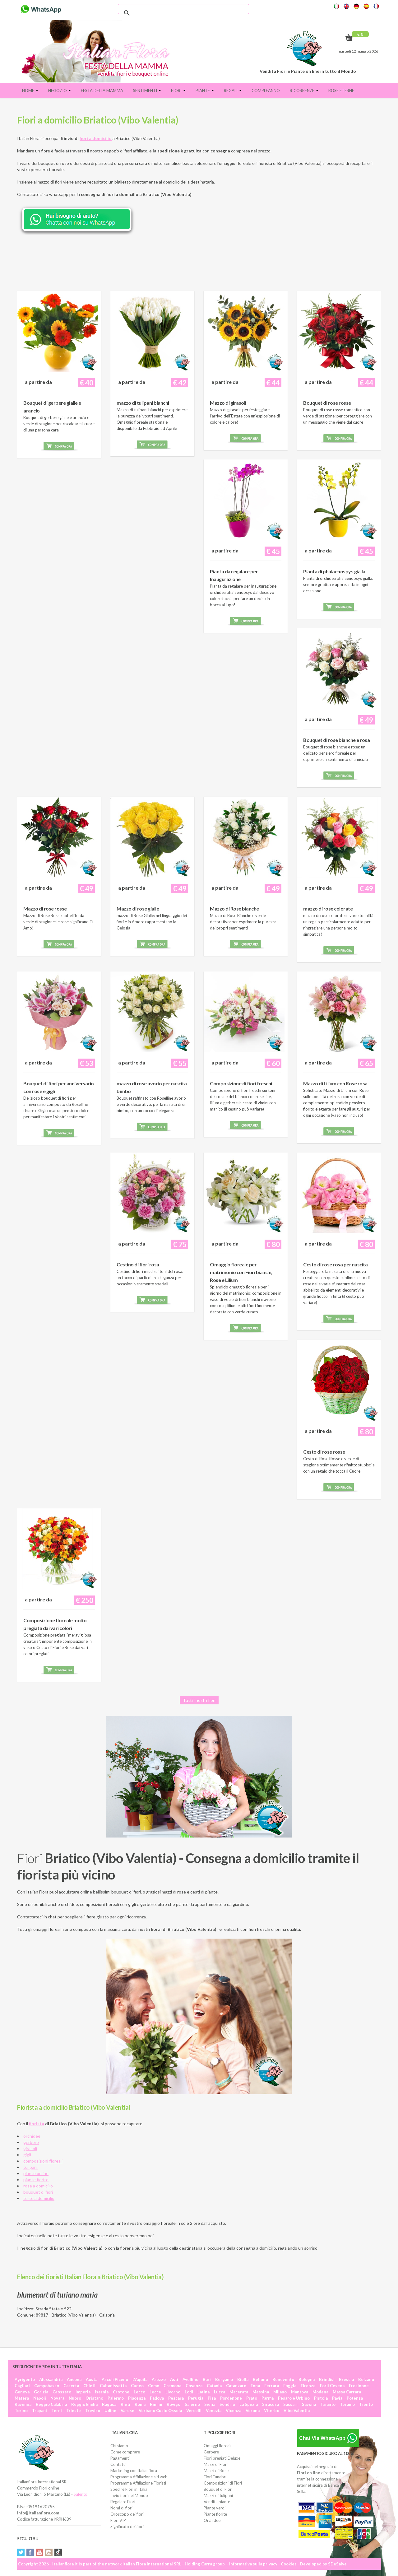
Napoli (39, 2398)
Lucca (219, 2391)
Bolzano (366, 2379)
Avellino (190, 2379)
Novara (57, 2398)
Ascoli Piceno (115, 2379)
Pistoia (321, 2398)
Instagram (49, 2552)
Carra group (213, 2563)
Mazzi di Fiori (216, 2464)
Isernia (102, 2391)
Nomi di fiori (121, 2507)
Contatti (118, 2464)
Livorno (172, 2391)
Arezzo (159, 2379)
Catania (214, 2385)
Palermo (116, 2398)
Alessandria (50, 2379)
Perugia (195, 2398)
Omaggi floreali (217, 2445)
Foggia (289, 2385)
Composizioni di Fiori (223, 2483)
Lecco (139, 2391)
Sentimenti (147, 90)
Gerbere (211, 2451)
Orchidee (212, 2520)
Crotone (121, 2391)
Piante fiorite (215, 2514)
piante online (36, 2173)
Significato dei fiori (127, 2526)
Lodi (189, 2391)
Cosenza (194, 2385)
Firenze (308, 2385)
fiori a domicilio (96, 138)
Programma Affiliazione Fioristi (138, 2483)
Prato (251, 2398)
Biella (242, 2379)
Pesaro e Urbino (294, 2398)
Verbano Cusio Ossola (160, 2410)
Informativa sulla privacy (253, 2563)
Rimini (156, 2404)
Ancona (74, 2379)
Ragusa (109, 2404)
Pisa (212, 2398)
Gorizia (41, 2391)
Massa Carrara (347, 2391)
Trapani (39, 2410)
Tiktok (58, 2552)
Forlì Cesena (332, 2385)
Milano (280, 2391)
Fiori (178, 90)
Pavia (337, 2398)
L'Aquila (139, 2379)
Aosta (91, 2379)
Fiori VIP (118, 2520)
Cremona (172, 2385)
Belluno (260, 2379)
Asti (174, 2379)
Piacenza (137, 2398)
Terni (56, 2410)
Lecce (155, 2391)
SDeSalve (337, 2563)
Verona (253, 2410)
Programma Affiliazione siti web (139, 2476)
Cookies (289, 2563)
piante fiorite (36, 2179)
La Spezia (248, 2404)
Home (30, 90)
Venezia (213, 2410)
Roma (140, 2404)
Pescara (176, 2398)
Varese (127, 2410)
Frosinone (359, 2385)
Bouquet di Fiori (218, 2489)
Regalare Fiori (122, 2501)
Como (153, 2385)
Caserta (71, 2385)
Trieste (73, 2410)
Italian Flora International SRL (152, 2563)
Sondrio (227, 2404)
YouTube (39, 2552)
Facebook (30, 2552)
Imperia (83, 2391)
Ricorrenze (304, 90)
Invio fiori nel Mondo (129, 2495)
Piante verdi (214, 2507)
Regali (233, 90)
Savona (309, 2404)
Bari (207, 2379)
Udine (110, 2410)
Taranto (328, 2404)
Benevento (283, 2379)
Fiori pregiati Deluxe (222, 2458)
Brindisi (327, 2379)
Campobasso (46, 2385)
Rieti (125, 2404)
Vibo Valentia (297, 2410)
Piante (205, 90)
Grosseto (62, 2391)
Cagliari (22, 2385)
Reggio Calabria (51, 2404)
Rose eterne (341, 90)
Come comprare (125, 2451)
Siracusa (270, 2404)
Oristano (94, 2398)
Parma (267, 2398)
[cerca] (182, 13)
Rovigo (173, 2404)
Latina (203, 2391)
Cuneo (137, 2385)
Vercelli (193, 2410)
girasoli (30, 2148)
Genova (22, 2391)
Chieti (89, 2385)
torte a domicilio (38, 2198)
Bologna (306, 2379)
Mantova (299, 2391)
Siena (209, 2404)
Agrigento (25, 2379)
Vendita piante (217, 2501)
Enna (255, 2385)
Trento (366, 2404)
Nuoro (75, 2398)
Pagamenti (120, 2458)
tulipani (30, 2167)
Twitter (21, 2552)
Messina (260, 2391)
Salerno (192, 2404)
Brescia (346, 2379)
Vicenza (233, 2410)
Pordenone (231, 2398)
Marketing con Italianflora (133, 2470)
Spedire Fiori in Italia (128, 2489)
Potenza (355, 2398)
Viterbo (271, 2410)
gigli (27, 2154)
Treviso (92, 2410)
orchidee (31, 2136)
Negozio (59, 90)
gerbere (31, 2142)
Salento (80, 2494)
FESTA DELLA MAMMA (102, 90)
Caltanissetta (113, 2385)
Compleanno (266, 90)
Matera (22, 2398)
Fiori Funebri (215, 2476)
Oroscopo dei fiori (127, 2514)
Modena (320, 2391)
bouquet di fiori (38, 2192)
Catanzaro (236, 2385)
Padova (157, 2398)
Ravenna (23, 2404)
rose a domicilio (38, 2185)
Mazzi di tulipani (218, 2495)
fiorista (36, 2123)
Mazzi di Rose (216, 2470)
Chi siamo (119, 2445)
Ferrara (271, 2385)
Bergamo (224, 2379)
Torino (21, 2410)
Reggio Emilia (84, 2404)
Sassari (290, 2404)
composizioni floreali (42, 2161)
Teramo (347, 2404)
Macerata (238, 2391)
